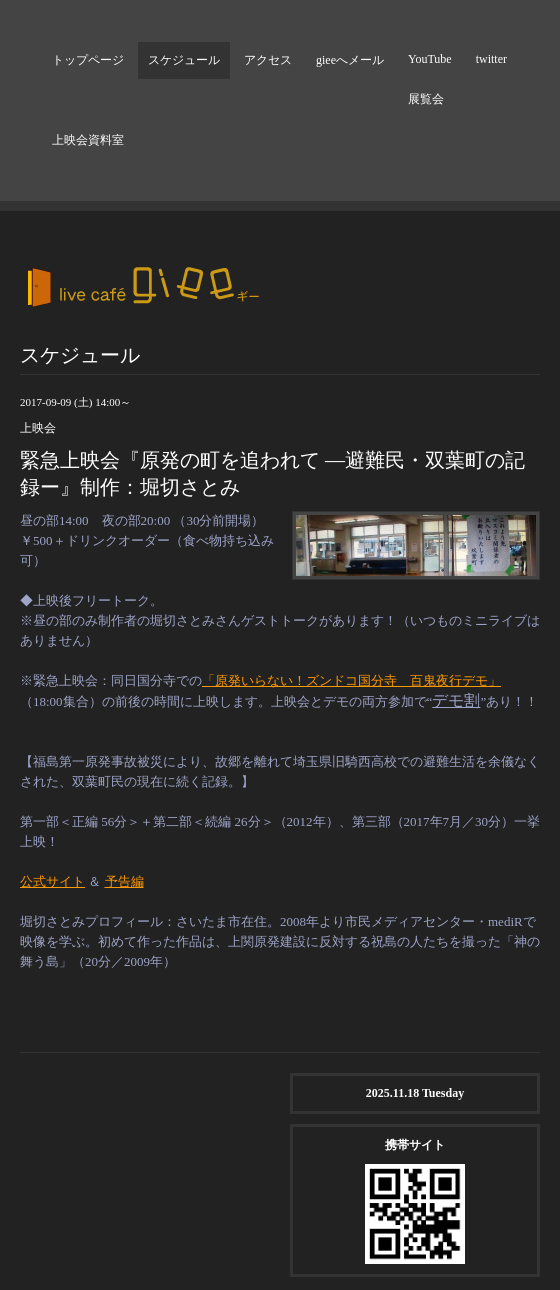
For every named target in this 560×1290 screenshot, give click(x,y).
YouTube (430, 59)
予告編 (124, 881)
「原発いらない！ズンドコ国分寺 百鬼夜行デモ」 (351, 680)
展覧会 (426, 99)
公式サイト (52, 881)
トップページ (88, 60)
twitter (491, 59)
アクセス (268, 60)
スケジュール (184, 60)
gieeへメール (350, 60)
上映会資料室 (88, 140)
